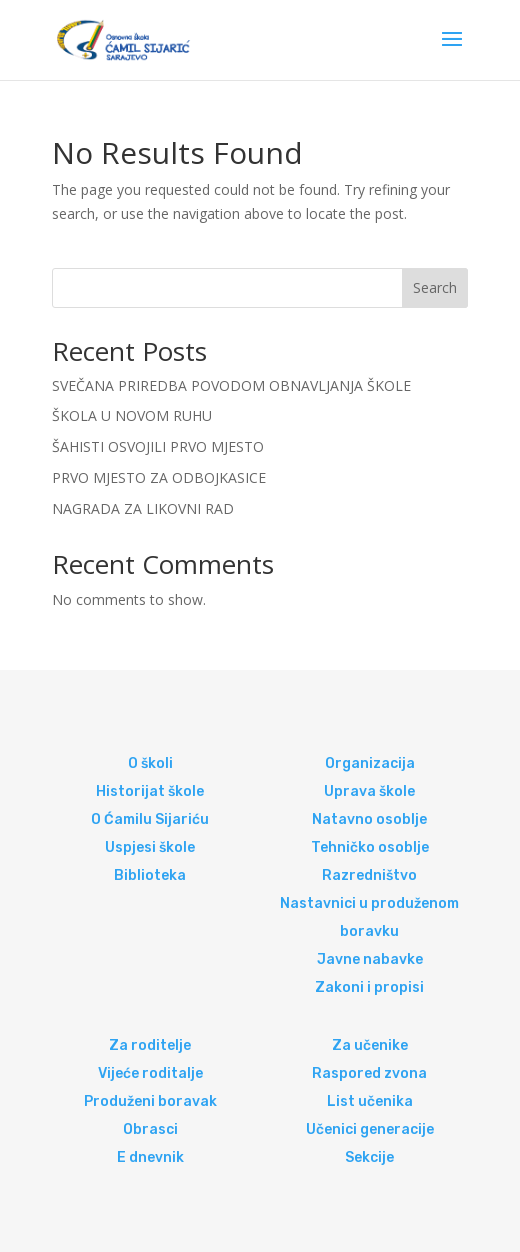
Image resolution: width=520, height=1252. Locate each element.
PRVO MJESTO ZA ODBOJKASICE (159, 477)
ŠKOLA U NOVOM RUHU (132, 415)
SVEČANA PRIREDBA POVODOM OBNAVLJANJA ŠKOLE (231, 385)
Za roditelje (150, 1045)
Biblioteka (150, 875)
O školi (150, 763)
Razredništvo (369, 875)
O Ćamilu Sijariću (150, 819)
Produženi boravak (150, 1101)
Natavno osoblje (369, 819)
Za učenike (370, 1045)
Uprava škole (369, 791)
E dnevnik (150, 1157)
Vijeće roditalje (150, 1073)
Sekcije (369, 1157)
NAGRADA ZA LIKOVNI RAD (143, 508)
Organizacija (370, 763)
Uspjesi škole (150, 847)
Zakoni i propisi (369, 987)
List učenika (370, 1101)
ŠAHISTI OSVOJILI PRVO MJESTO (158, 446)
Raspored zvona (369, 1073)
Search (435, 287)
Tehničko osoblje (370, 847)
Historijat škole (150, 791)
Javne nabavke (370, 959)
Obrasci (150, 1129)
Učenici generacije (370, 1129)
